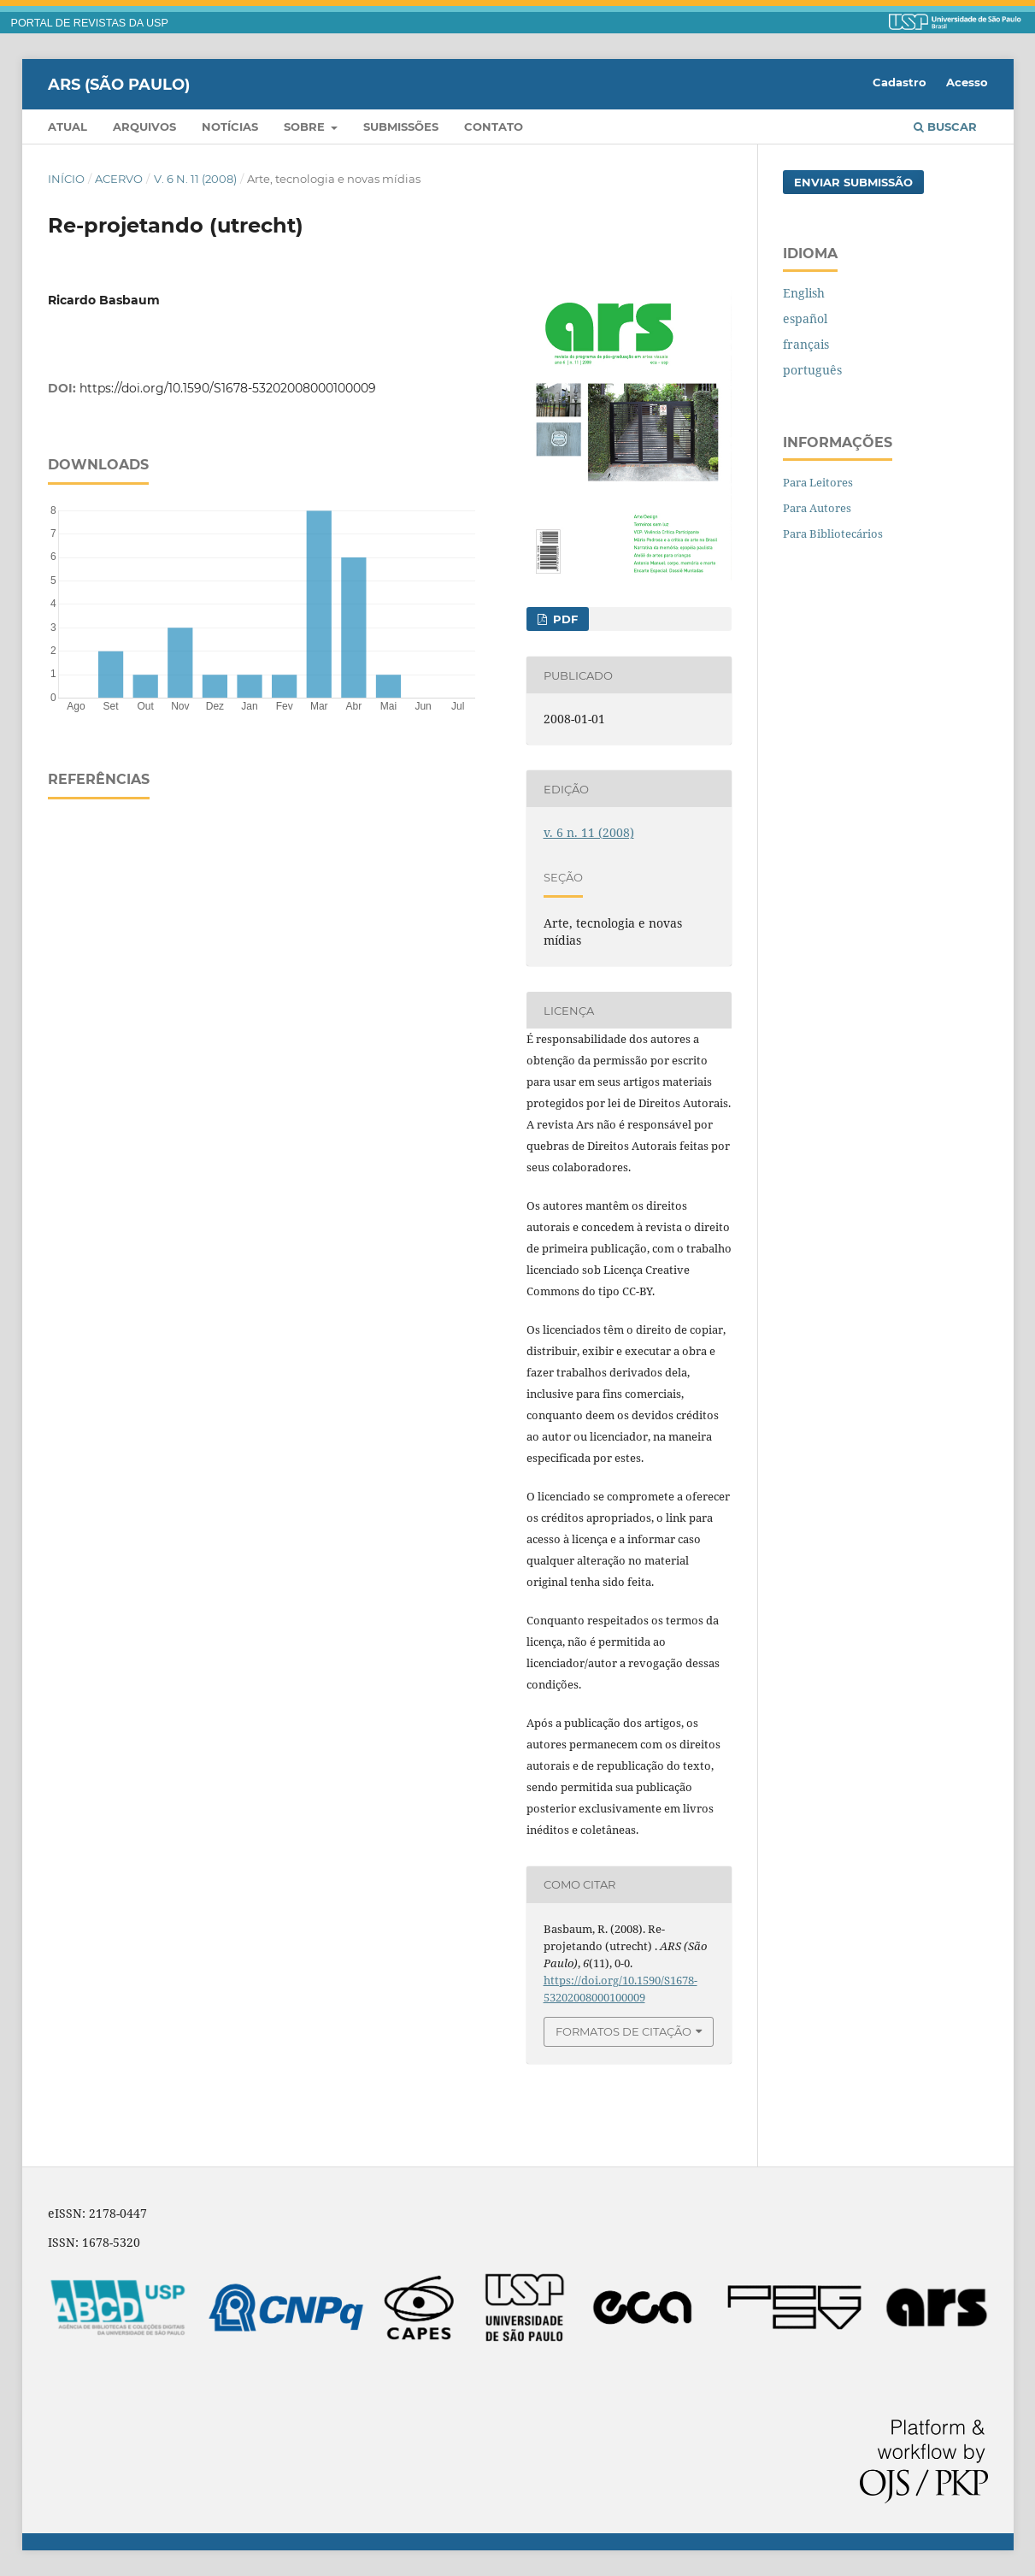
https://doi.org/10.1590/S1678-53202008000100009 (227, 388)
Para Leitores (818, 482)
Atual (67, 126)
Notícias (230, 126)
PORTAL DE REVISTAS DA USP (89, 23)
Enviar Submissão (853, 182)
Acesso (967, 82)
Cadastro (899, 82)
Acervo (119, 179)
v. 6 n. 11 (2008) (195, 179)
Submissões (400, 126)
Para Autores (817, 508)
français (806, 344)
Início (66, 179)
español (805, 318)
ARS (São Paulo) (119, 83)
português (812, 370)
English (804, 293)
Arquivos (144, 126)
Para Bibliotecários (833, 533)
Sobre (306, 126)
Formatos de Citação (623, 2031)
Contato (493, 126)
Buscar (945, 126)
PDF (564, 619)
